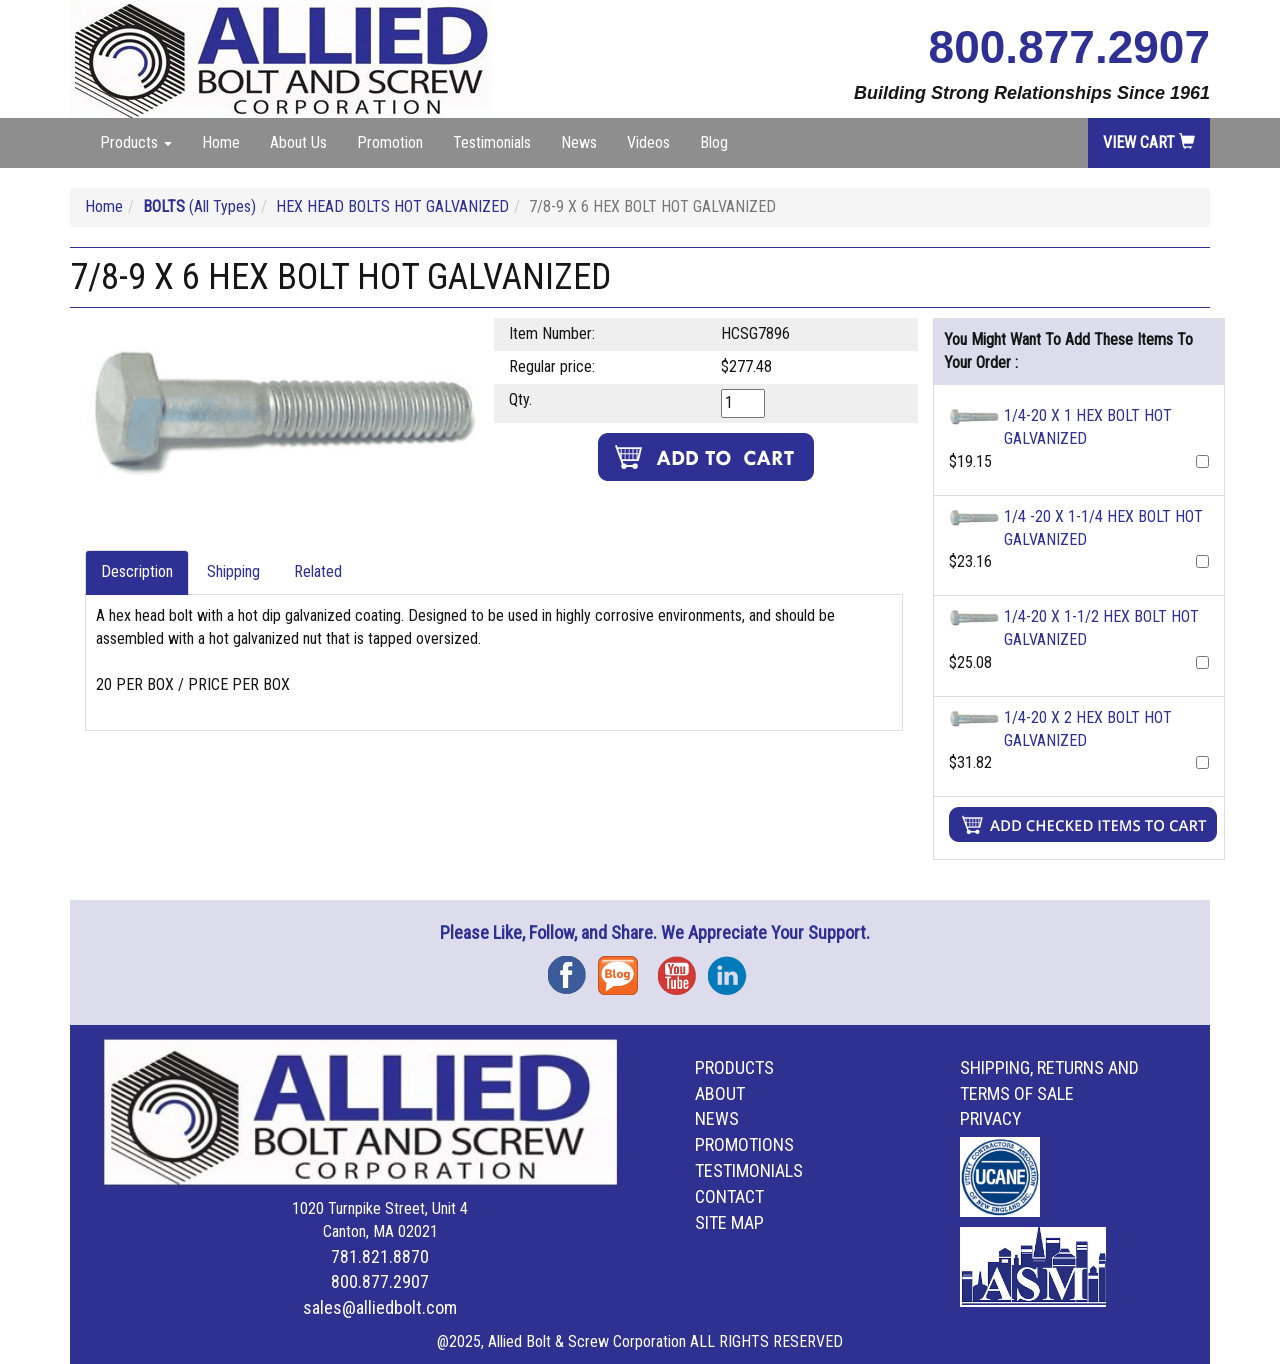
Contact (729, 1196)
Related (318, 571)
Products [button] (136, 142)
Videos (648, 142)
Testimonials (492, 142)
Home (221, 142)
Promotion (390, 142)
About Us (298, 142)
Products (734, 1067)
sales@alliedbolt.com (380, 1307)
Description (137, 571)
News (579, 142)
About (720, 1093)
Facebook (573, 968)
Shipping (233, 571)
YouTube (683, 968)
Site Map (729, 1222)
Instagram (733, 968)
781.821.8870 (380, 1256)
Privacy (991, 1118)
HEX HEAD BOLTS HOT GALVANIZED (392, 206)
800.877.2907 (1069, 47)
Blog (714, 142)
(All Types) (199, 206)
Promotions (744, 1144)
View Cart (1149, 142)
